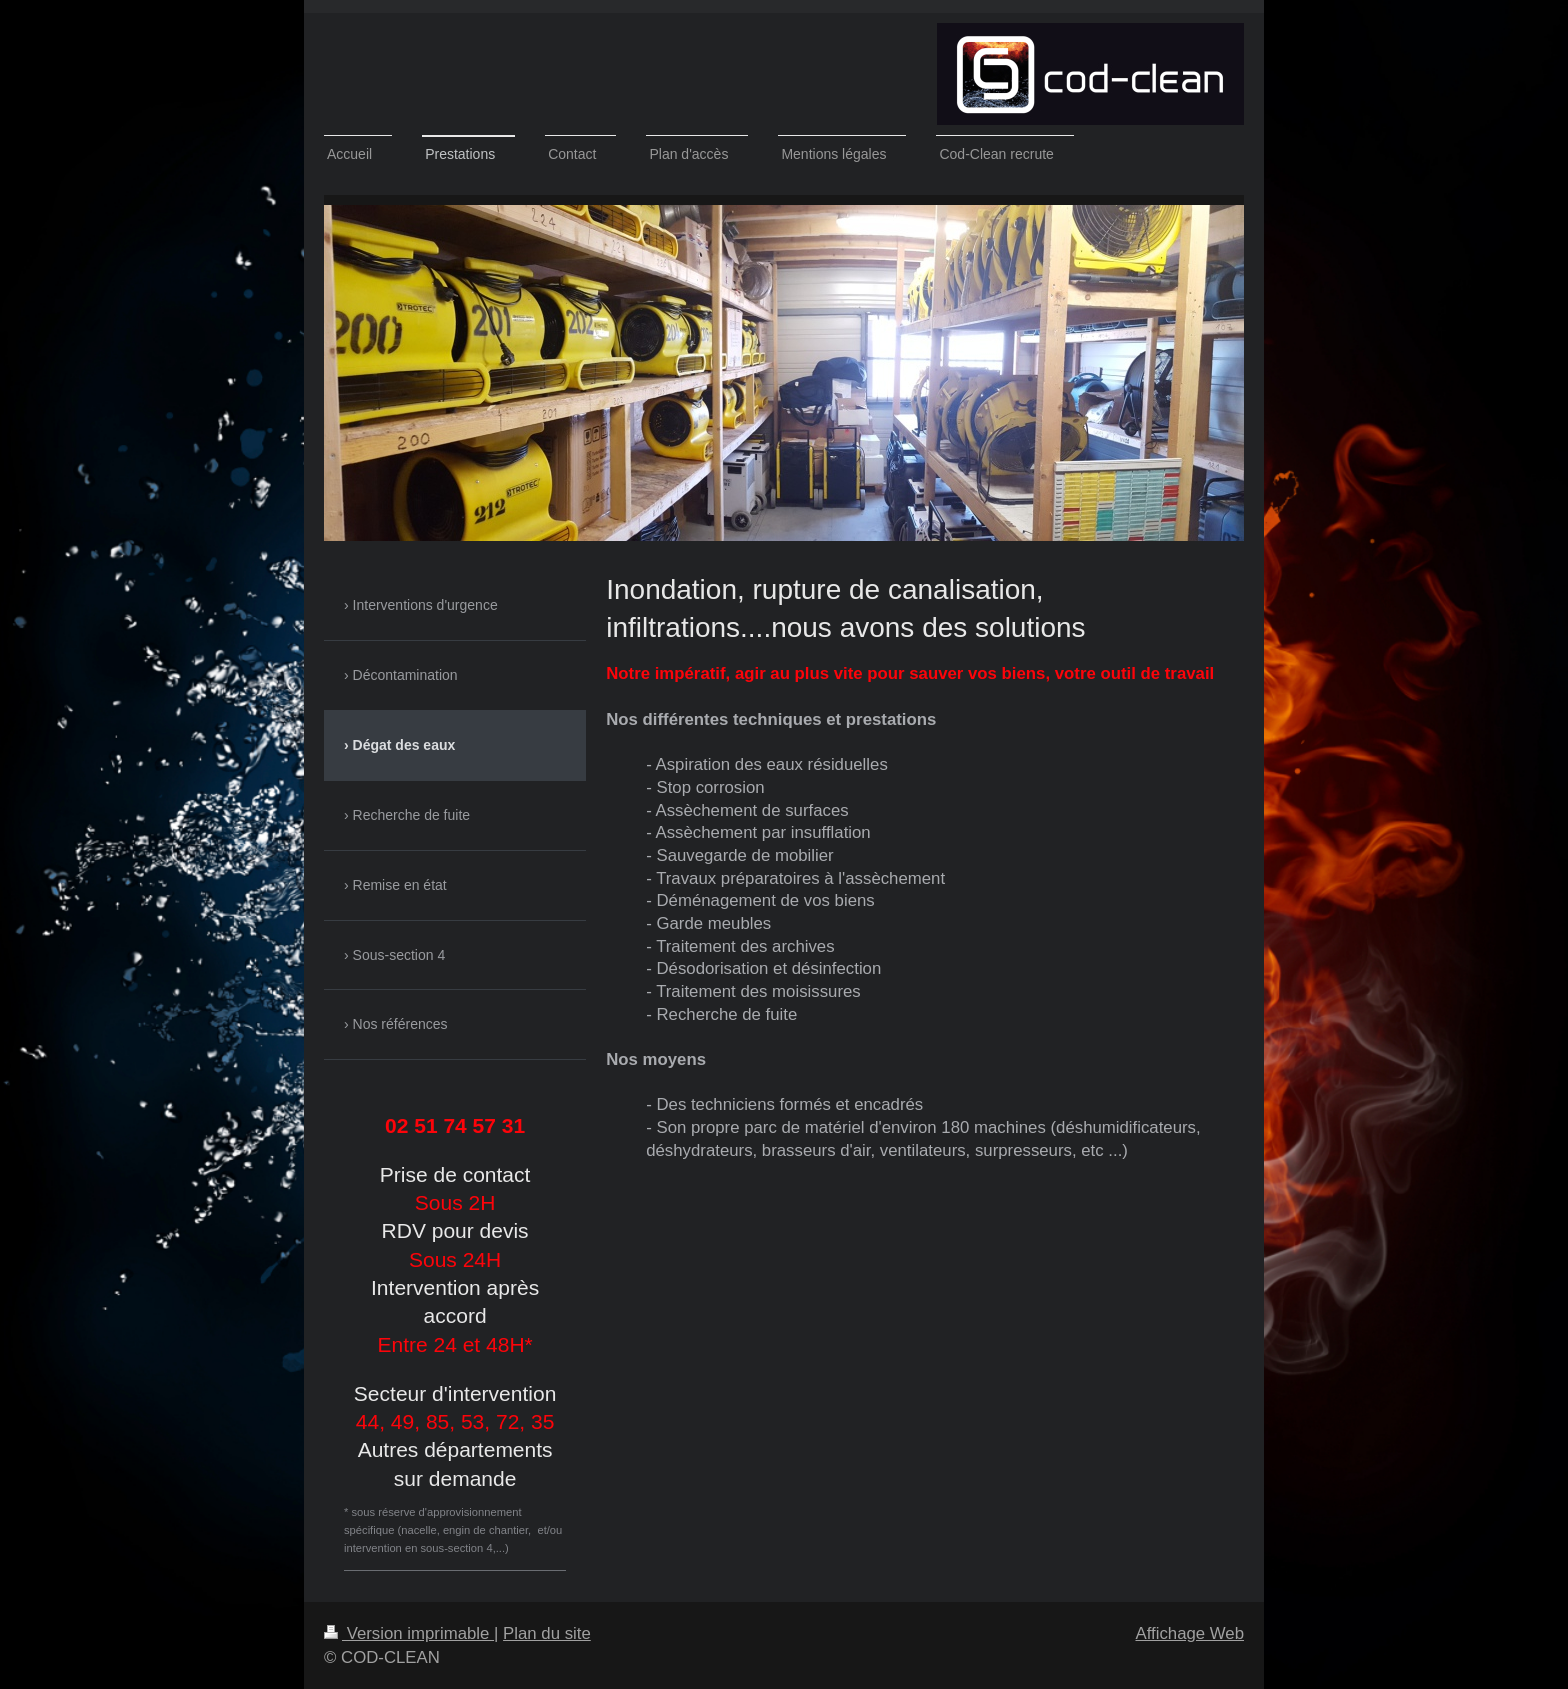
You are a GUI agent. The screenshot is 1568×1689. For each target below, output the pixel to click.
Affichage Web (1189, 1633)
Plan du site (547, 1633)
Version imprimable (409, 1633)
